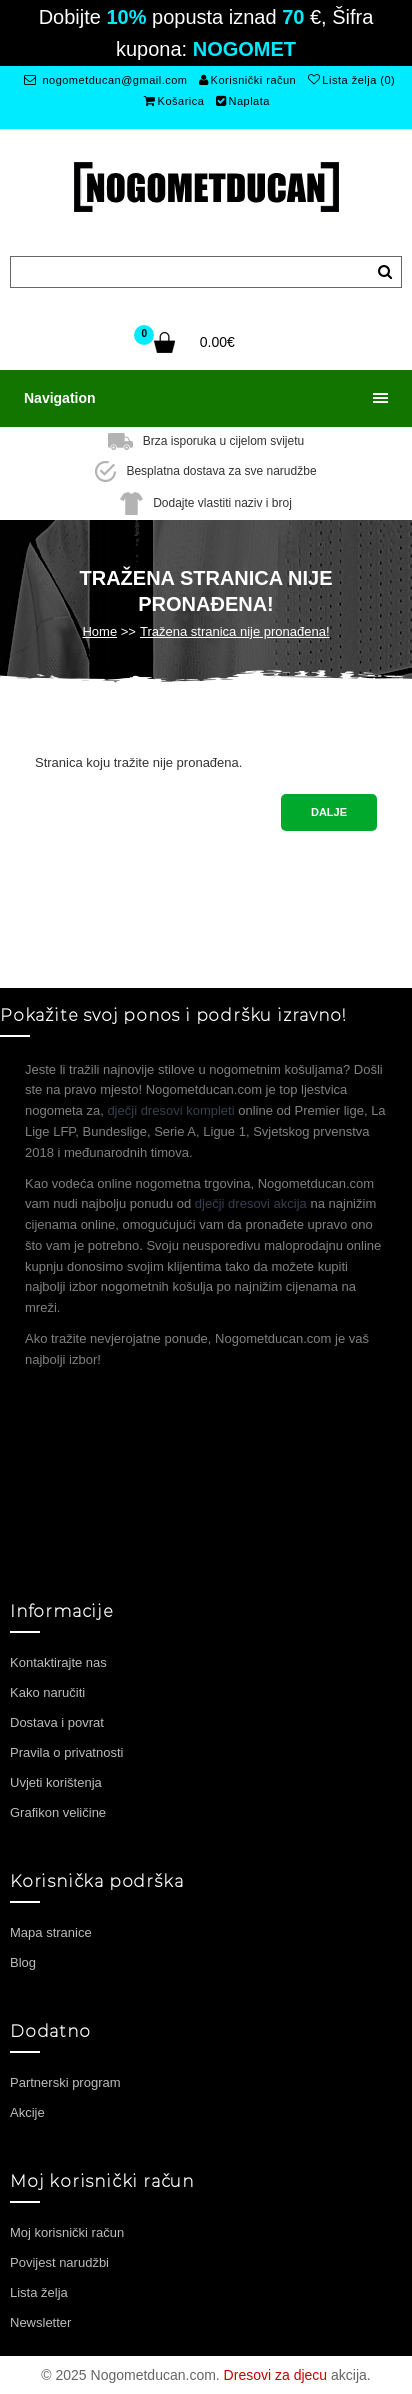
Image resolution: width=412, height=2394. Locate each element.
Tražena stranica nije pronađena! (235, 631)
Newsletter (40, 2322)
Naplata (243, 101)
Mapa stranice (51, 1932)
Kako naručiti (47, 1692)
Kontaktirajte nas (58, 1662)
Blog (23, 1962)
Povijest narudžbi (59, 2262)
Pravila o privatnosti (66, 1752)
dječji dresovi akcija (251, 1203)
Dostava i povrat (57, 1722)
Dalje (329, 812)
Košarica (174, 101)
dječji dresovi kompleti (170, 1110)
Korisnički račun (247, 80)
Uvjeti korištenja (56, 1782)
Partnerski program (65, 2082)
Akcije (27, 2112)
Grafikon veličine (58, 1812)
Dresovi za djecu (276, 2375)
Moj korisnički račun (67, 2232)
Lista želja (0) (351, 80)
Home (99, 631)
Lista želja (39, 2292)
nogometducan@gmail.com (105, 80)
